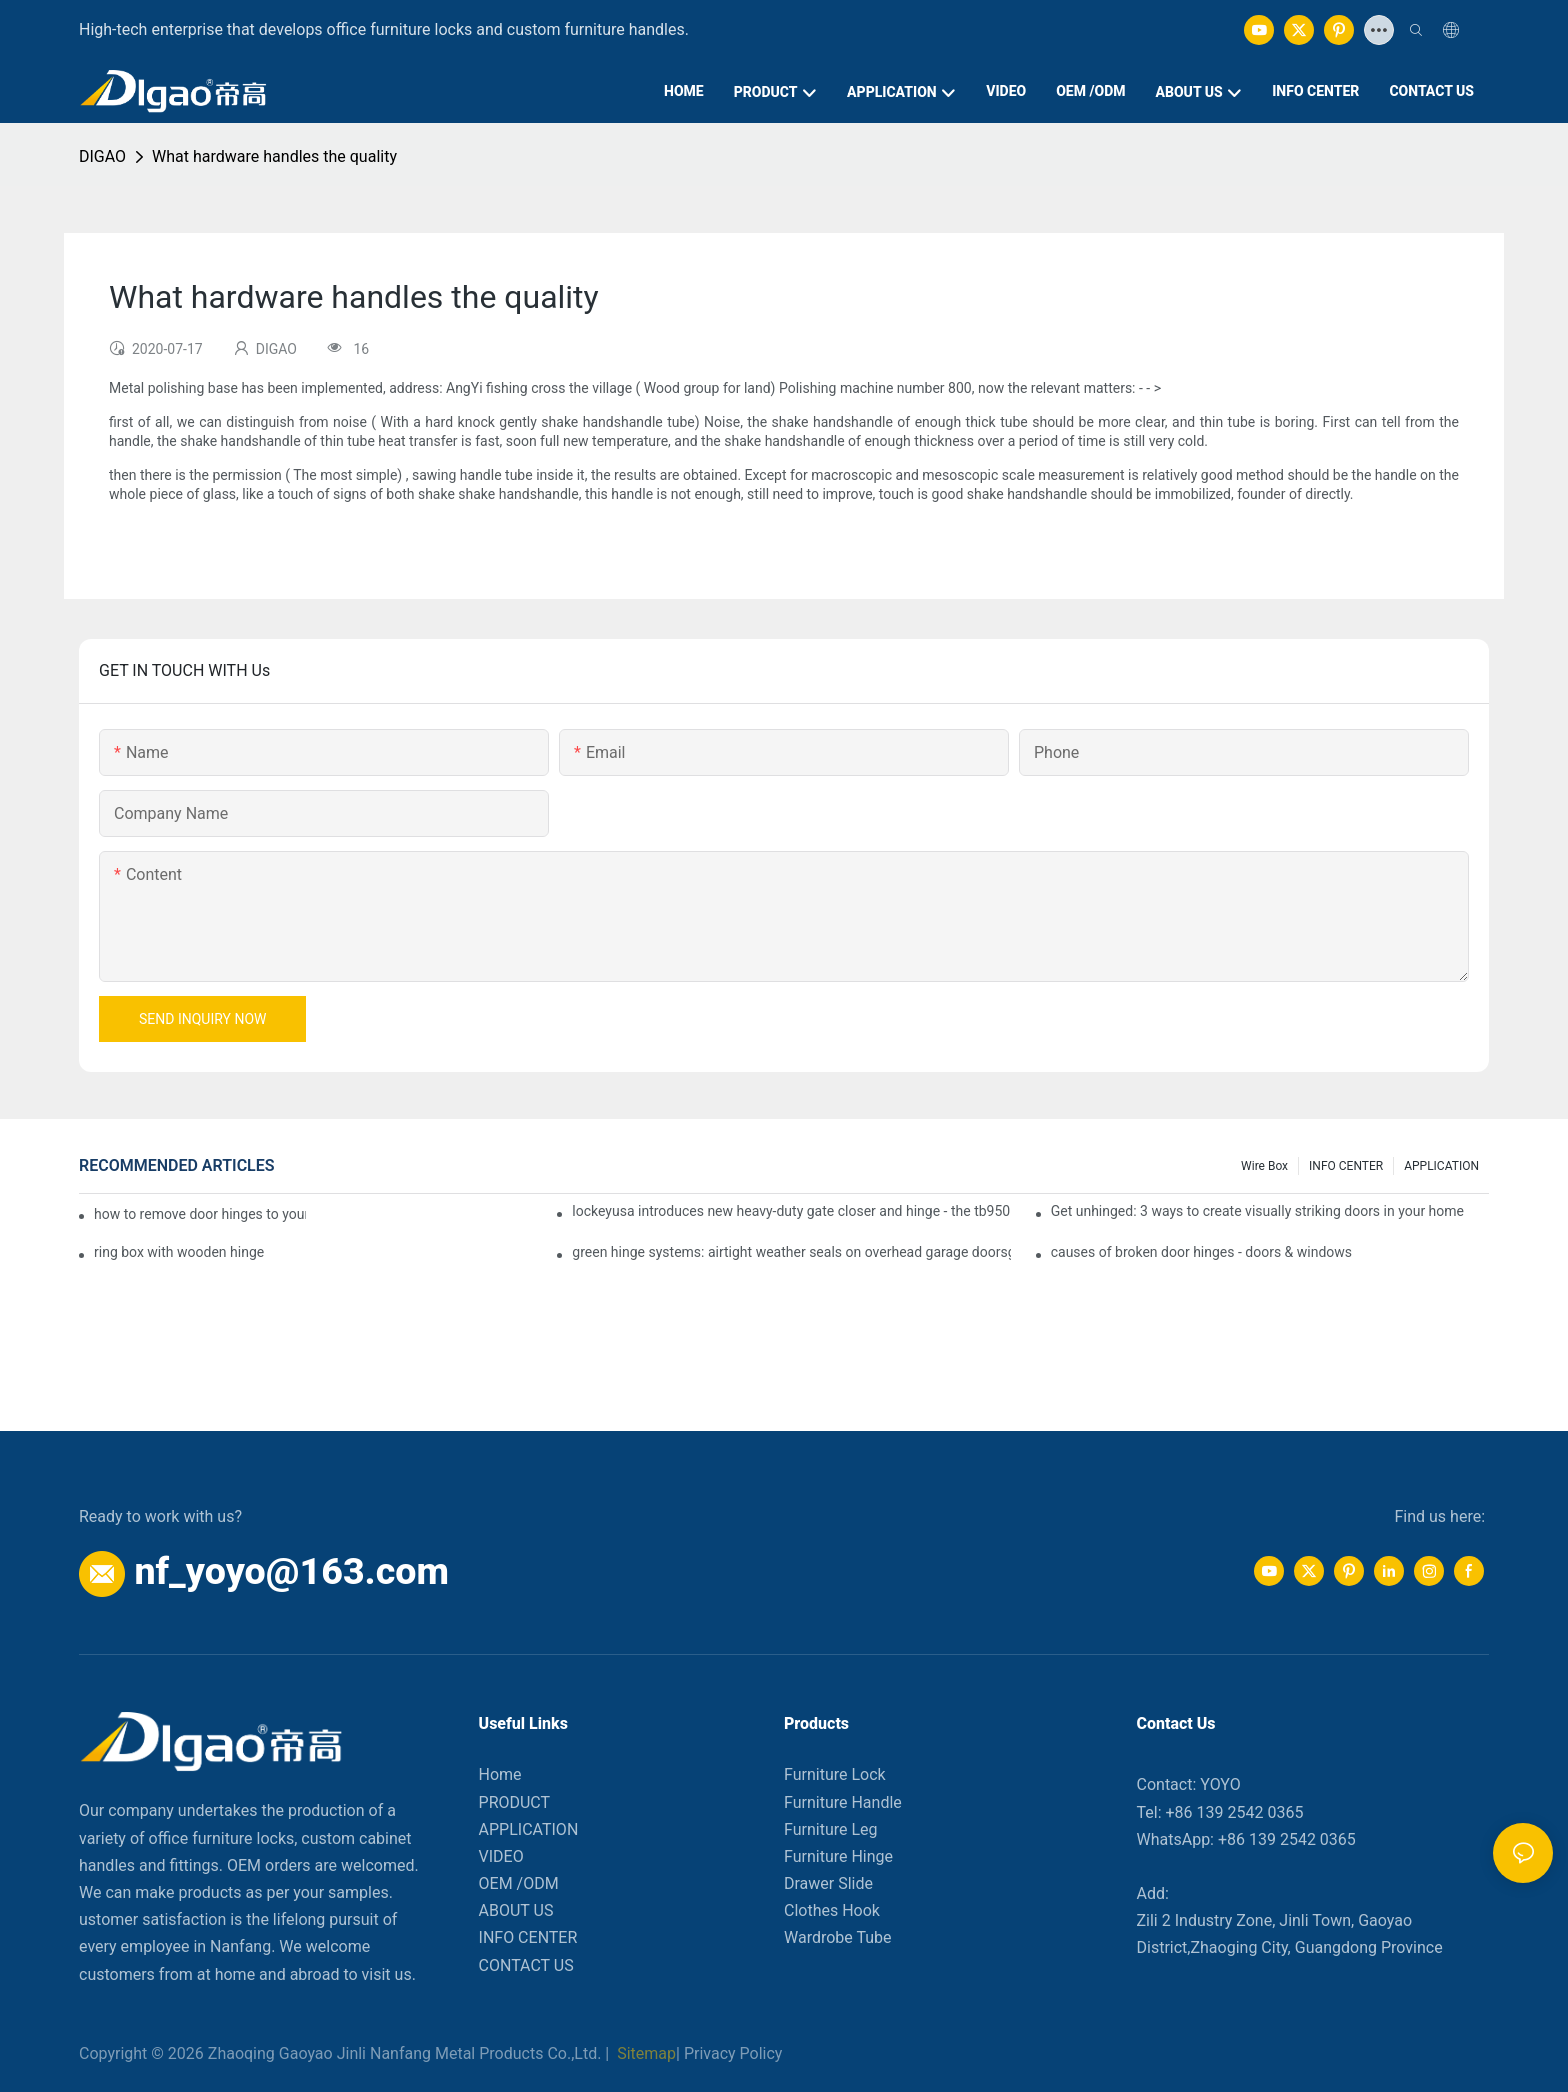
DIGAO (102, 156)
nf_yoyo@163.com (291, 1571)
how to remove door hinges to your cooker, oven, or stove (200, 1214)
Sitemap (644, 2053)
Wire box (1264, 1166)
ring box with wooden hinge (179, 1252)
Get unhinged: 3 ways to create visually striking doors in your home (1257, 1211)
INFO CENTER (1346, 1166)
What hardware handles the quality (274, 156)
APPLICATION (1441, 1166)
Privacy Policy (733, 2053)
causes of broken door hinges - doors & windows (1201, 1252)
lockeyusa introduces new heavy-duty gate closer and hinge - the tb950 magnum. (791, 1211)
